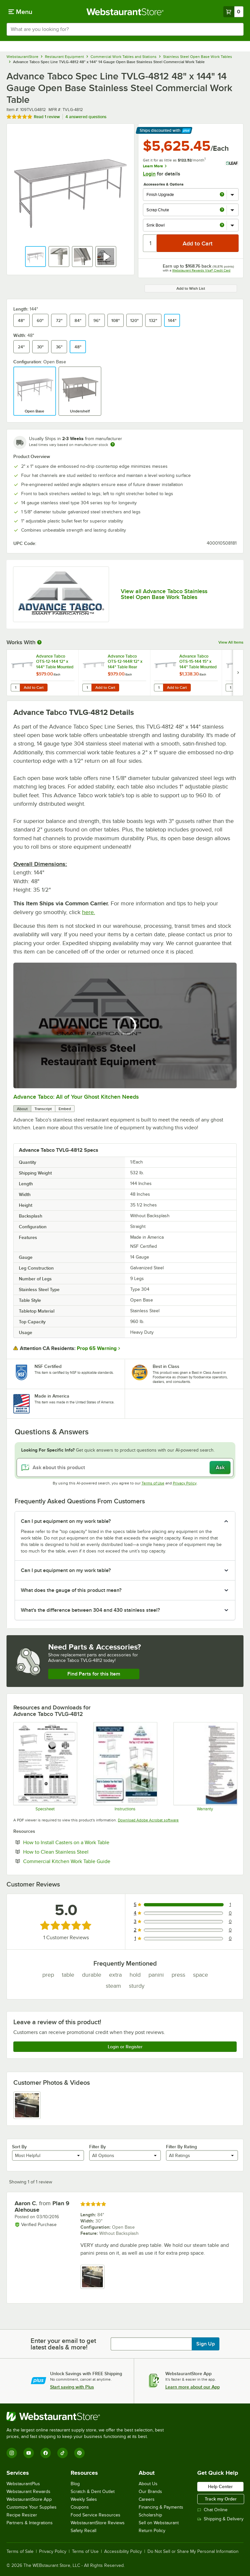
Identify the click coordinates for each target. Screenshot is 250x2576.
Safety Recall (83, 2530)
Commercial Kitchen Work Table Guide (86, 1861)
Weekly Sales (84, 2499)
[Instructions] (125, 1766)
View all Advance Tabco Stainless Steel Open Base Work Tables (164, 594)
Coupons (80, 2507)
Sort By (19, 2146)
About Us (148, 2483)
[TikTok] (62, 2453)
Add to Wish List (190, 288)
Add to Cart (34, 687)
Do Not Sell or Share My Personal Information (193, 2551)
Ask (220, 1467)
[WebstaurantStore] (88, 2416)
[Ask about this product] (125, 1467)
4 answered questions (85, 116)
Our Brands (150, 2491)
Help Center (220, 2486)
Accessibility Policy (123, 2551)
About (22, 1109)
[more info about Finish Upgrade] (222, 194)
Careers (147, 2499)
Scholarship (150, 2515)
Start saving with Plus (72, 2386)
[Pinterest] (79, 2453)
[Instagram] (12, 2453)
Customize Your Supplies (32, 2507)
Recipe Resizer (22, 2515)
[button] (35, 256)
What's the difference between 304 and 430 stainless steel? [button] (90, 1610)
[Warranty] (205, 1766)
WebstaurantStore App (29, 2499)
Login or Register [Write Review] (125, 2046)
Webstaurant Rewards (28, 2491)
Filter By (97, 2146)
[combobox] (125, 29)
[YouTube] (28, 2453)
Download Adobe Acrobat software (148, 1820)
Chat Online (212, 2509)
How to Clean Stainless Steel (75, 1852)
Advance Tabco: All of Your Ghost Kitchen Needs (76, 1096)
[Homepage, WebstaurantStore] (125, 11)
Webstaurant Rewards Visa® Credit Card (201, 270)
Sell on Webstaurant (159, 2522)
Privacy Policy (185, 1483)
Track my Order (221, 2498)
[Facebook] (45, 2453)
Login (149, 174)
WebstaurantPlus (23, 2483)
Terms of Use (153, 1483)
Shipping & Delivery (220, 2518)
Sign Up (205, 2344)
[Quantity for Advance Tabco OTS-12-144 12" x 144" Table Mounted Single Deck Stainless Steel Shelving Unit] (15, 687)
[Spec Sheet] (44, 1766)
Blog (75, 2483)
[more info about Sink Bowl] (222, 225)
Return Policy (152, 2530)
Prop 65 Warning (97, 1348)
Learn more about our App (192, 2386)
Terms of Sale (20, 2551)
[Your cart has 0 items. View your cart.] (233, 11)
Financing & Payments (161, 2507)
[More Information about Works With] (39, 642)
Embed (65, 1109)
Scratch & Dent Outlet (93, 2491)
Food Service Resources (95, 2515)
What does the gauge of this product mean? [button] (71, 1590)
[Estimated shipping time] (112, 444)
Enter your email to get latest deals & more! (63, 2343)
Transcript (43, 1109)
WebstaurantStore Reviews (98, 2522)
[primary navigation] (20, 12)
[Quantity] (150, 243)
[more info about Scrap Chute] (222, 210)
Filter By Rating (181, 2146)
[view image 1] (27, 2105)
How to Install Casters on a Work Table (86, 1842)
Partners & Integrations (30, 2522)
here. (88, 912)
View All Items (230, 642)
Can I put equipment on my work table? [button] (66, 1521)
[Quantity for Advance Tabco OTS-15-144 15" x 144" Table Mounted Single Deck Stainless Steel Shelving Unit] (158, 687)
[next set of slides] (238, 673)
